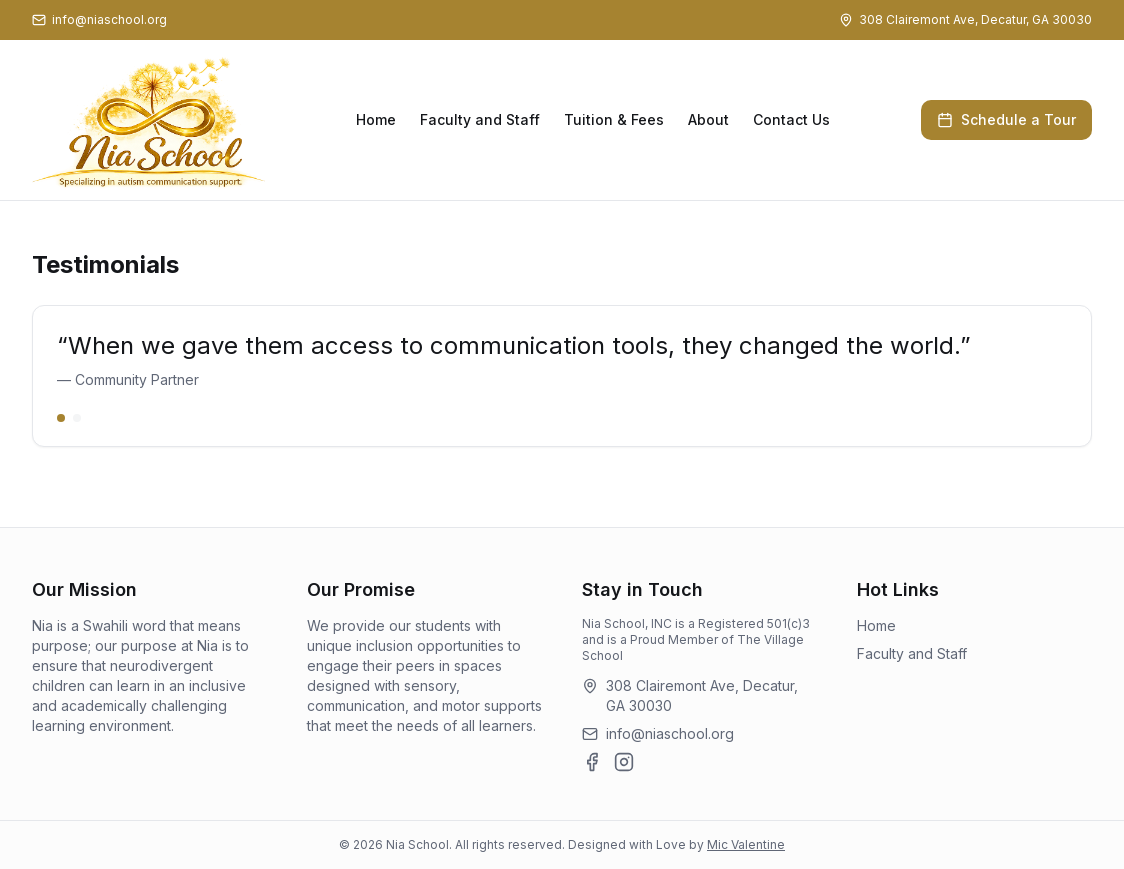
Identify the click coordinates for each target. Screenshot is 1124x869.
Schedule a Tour (1006, 119)
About (708, 119)
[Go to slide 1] (61, 418)
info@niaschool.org (670, 733)
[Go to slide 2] (77, 418)
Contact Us (791, 119)
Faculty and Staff (480, 119)
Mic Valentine (746, 844)
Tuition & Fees (614, 119)
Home (376, 119)
